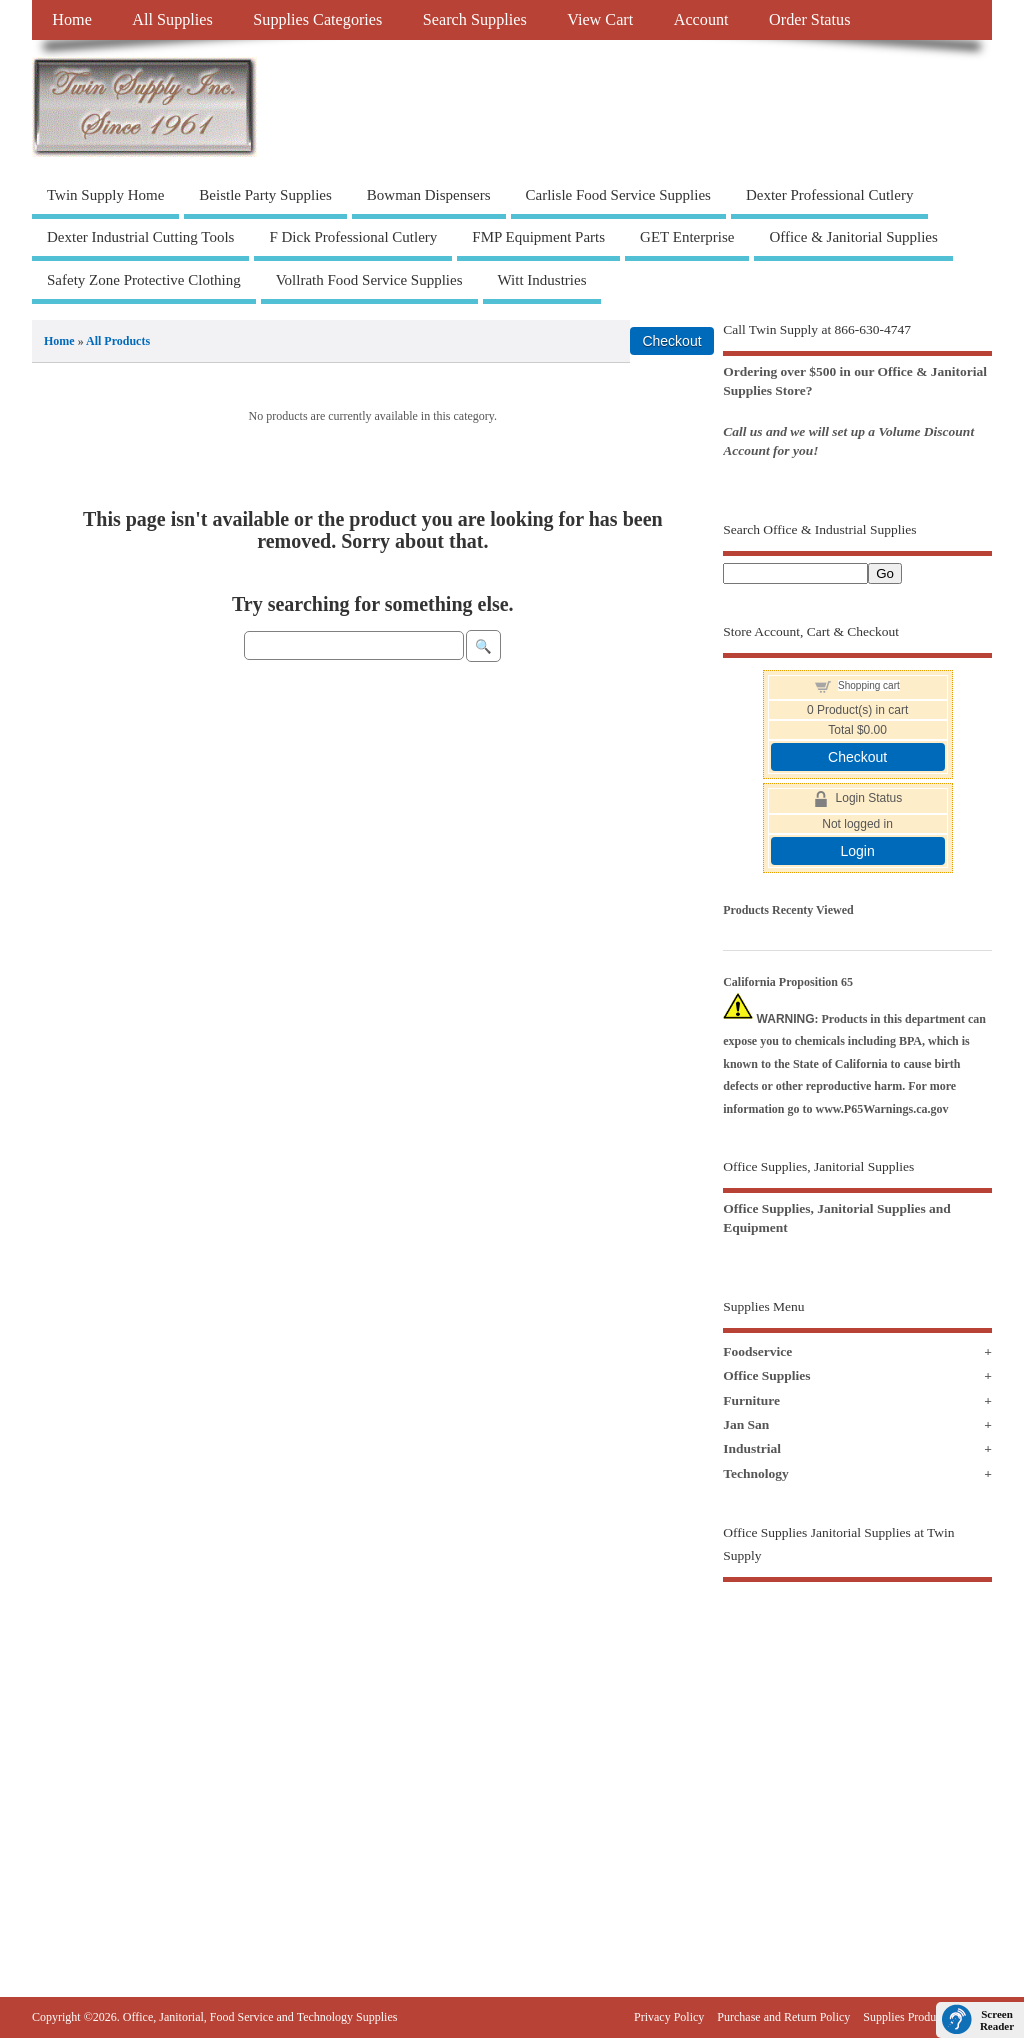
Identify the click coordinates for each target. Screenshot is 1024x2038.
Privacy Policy (669, 2017)
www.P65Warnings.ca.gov (882, 1109)
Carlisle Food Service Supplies (618, 195)
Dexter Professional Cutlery (829, 195)
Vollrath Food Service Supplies (369, 280)
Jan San (746, 1424)
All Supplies (172, 20)
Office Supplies (766, 1375)
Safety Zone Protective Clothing (144, 280)
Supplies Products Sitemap (927, 2017)
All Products (118, 341)
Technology (756, 1473)
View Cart (600, 20)
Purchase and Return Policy (783, 2017)
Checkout (857, 757)
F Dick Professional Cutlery (353, 237)
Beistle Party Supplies (265, 195)
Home (72, 20)
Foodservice (757, 1351)
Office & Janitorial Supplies (853, 237)
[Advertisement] (857, 1752)
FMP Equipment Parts (538, 237)
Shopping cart (869, 685)
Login (857, 851)
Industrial (752, 1448)
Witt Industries (542, 280)
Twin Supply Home (105, 195)
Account (701, 20)
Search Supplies (475, 20)
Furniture (751, 1400)
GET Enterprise (687, 237)
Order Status (809, 20)
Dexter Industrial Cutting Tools (140, 237)
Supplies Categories (317, 20)
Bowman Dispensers (429, 195)
